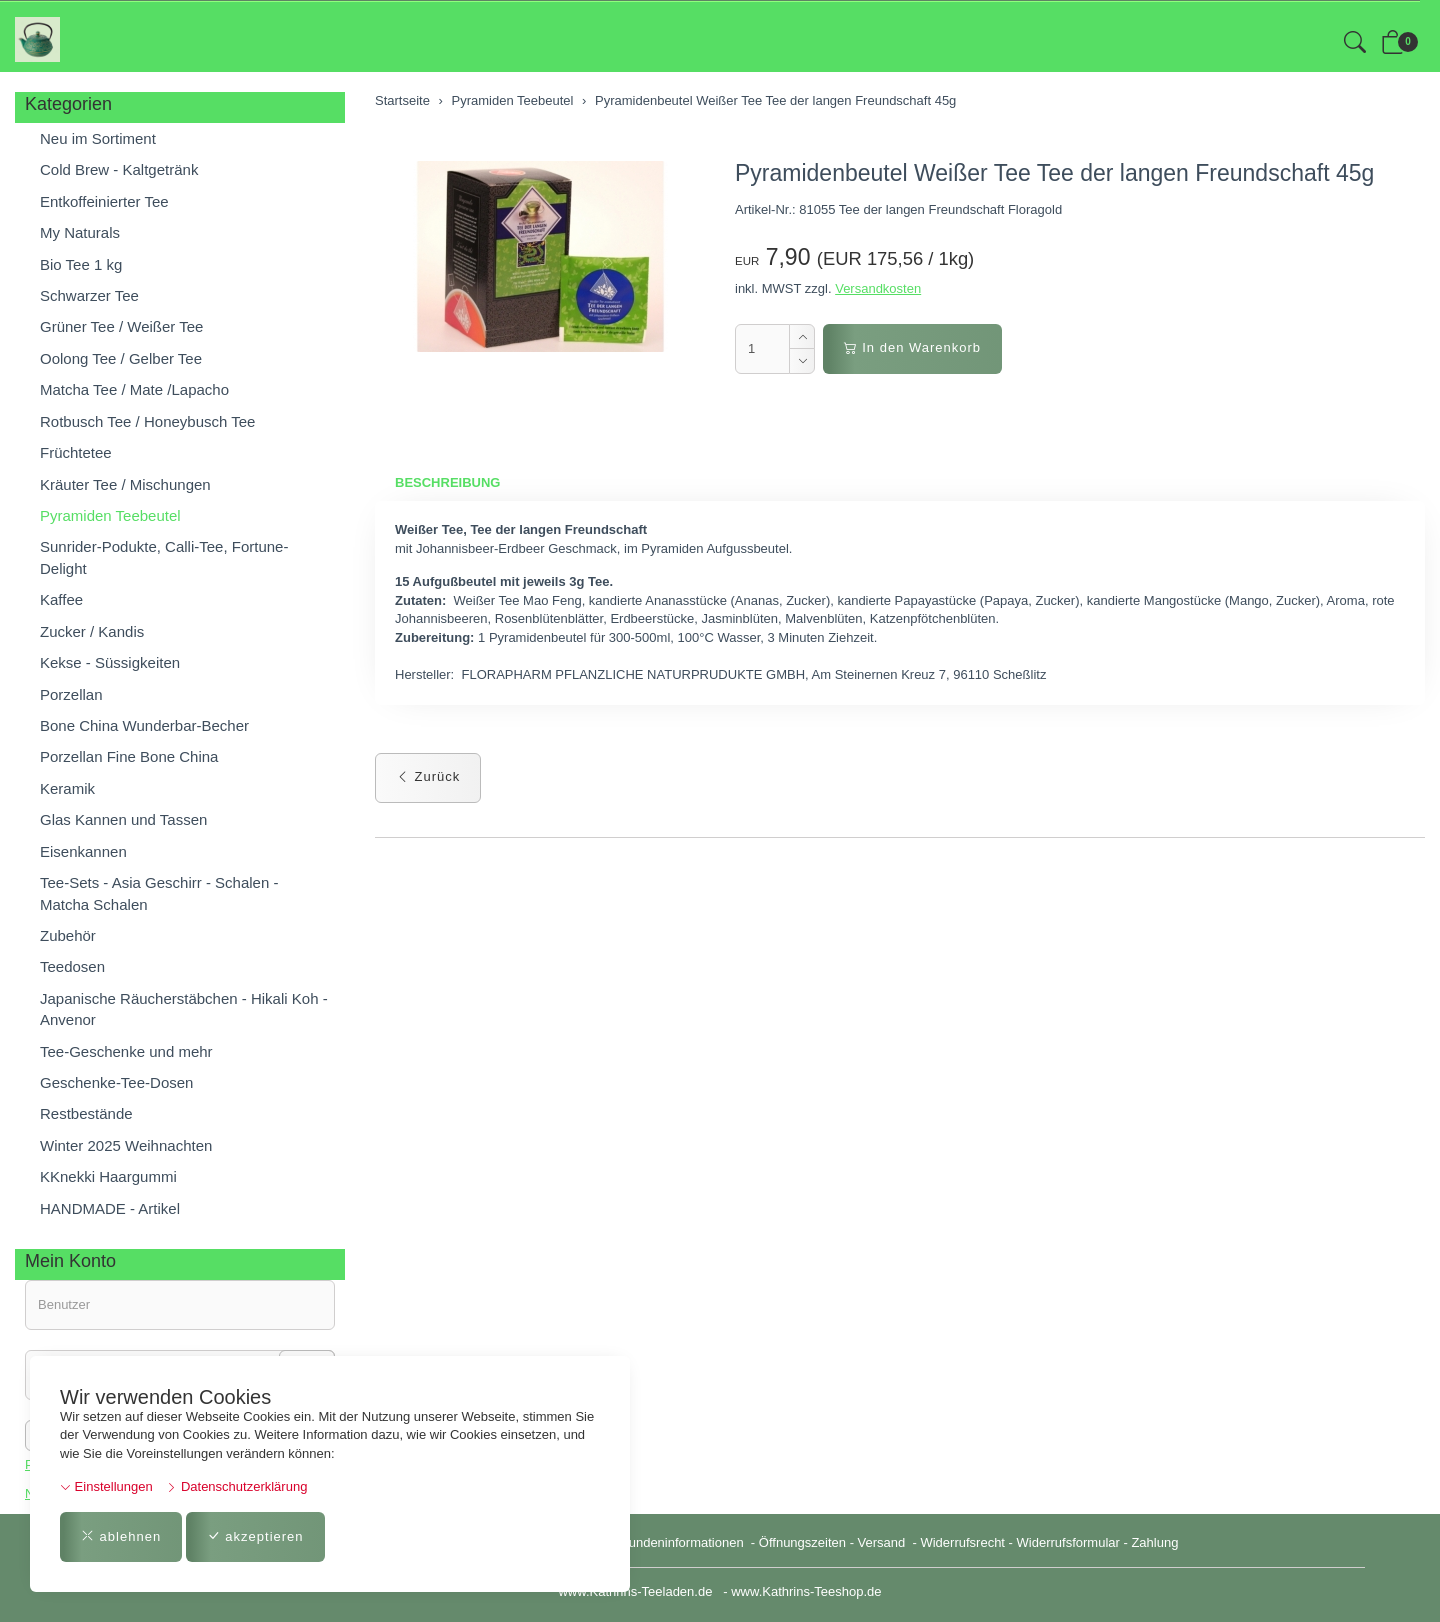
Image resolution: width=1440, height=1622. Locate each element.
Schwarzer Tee (89, 295)
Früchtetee (76, 452)
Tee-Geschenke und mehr (126, 1051)
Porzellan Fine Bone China (129, 756)
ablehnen (121, 1536)
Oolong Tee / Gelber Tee (121, 358)
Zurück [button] (428, 776)
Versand (882, 1542)
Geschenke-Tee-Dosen (116, 1082)
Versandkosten (878, 288)
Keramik (67, 788)
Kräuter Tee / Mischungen (125, 484)
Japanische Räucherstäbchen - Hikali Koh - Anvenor (184, 1009)
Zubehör (68, 935)
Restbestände (86, 1113)
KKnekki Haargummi (108, 1176)
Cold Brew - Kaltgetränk (119, 169)
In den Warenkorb (912, 347)
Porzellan (71, 694)
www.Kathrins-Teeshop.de (806, 1591)
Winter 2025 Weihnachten (126, 1145)
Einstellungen (106, 1486)
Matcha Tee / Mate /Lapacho (134, 389)
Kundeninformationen (683, 1542)
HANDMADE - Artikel (110, 1208)
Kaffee (61, 599)
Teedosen (72, 966)
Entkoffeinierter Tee (104, 201)
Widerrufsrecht (962, 1542)
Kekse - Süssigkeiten (110, 662)
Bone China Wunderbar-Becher (144, 725)
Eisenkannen (83, 851)
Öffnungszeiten (802, 1542)
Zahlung (1154, 1542)
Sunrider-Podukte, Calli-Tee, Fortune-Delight (164, 557)
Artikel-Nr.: (765, 209)
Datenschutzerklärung (236, 1486)
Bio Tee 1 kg (81, 264)
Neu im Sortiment (98, 138)
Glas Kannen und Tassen (123, 819)
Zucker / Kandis (92, 631)
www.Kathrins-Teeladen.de (635, 1591)
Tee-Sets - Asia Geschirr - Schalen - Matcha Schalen (159, 893)
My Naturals (80, 232)
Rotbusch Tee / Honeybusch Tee (147, 421)
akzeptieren (255, 1536)
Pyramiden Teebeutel (110, 515)
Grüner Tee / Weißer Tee (121, 326)
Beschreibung (447, 482)
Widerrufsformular (1068, 1542)
